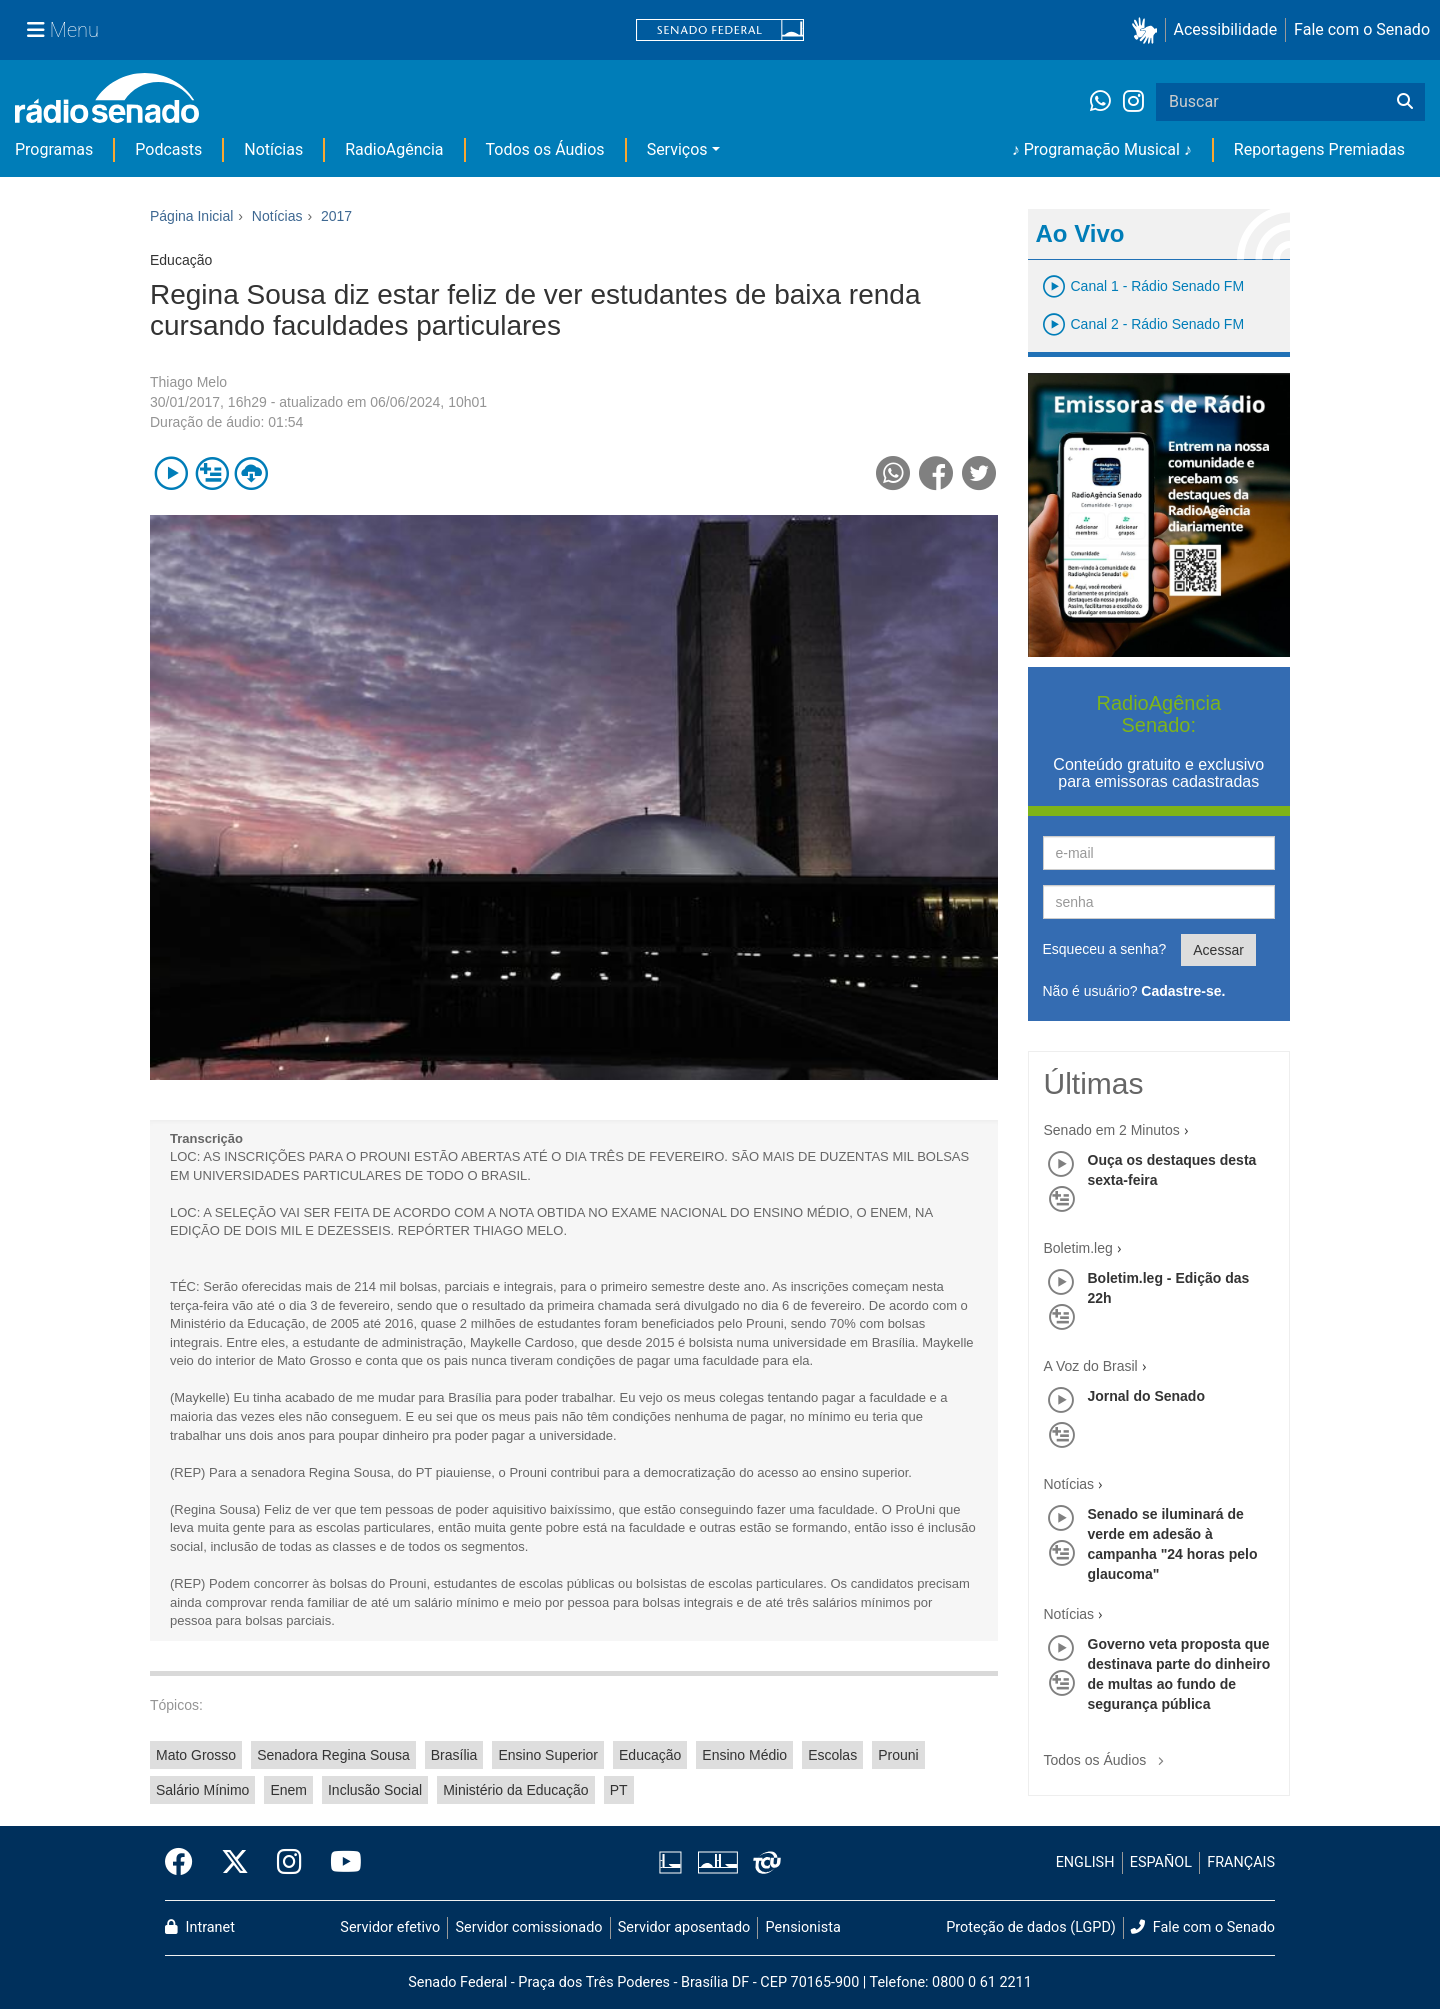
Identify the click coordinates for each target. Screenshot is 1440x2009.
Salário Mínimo (202, 1790)
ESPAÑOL (1161, 1862)
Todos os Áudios (545, 149)
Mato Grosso (196, 1755)
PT (619, 1790)
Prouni (898, 1755)
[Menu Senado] (63, 30)
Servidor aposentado (684, 1927)
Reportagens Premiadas (1319, 149)
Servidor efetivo (390, 1927)
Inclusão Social (375, 1790)
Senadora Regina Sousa (333, 1755)
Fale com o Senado (1362, 29)
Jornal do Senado (1146, 1396)
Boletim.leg (1078, 1248)
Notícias (273, 149)
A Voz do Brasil (1091, 1366)
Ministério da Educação (516, 1790)
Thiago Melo (188, 382)
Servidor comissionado (529, 1927)
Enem (288, 1790)
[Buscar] (1405, 102)
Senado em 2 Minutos (1112, 1130)
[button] (1148, 30)
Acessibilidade (1226, 29)
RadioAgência (394, 149)
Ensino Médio (744, 1755)
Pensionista (803, 1927)
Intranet (200, 1927)
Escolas (832, 1755)
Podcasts (168, 149)
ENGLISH (1085, 1862)
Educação (650, 1755)
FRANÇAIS (1241, 1862)
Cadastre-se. (1183, 991)
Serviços (677, 149)
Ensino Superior (548, 1755)
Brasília (454, 1755)
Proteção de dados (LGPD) (1031, 1927)
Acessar (1218, 950)
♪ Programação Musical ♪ (1102, 149)
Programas (54, 149)
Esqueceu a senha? (1105, 949)
